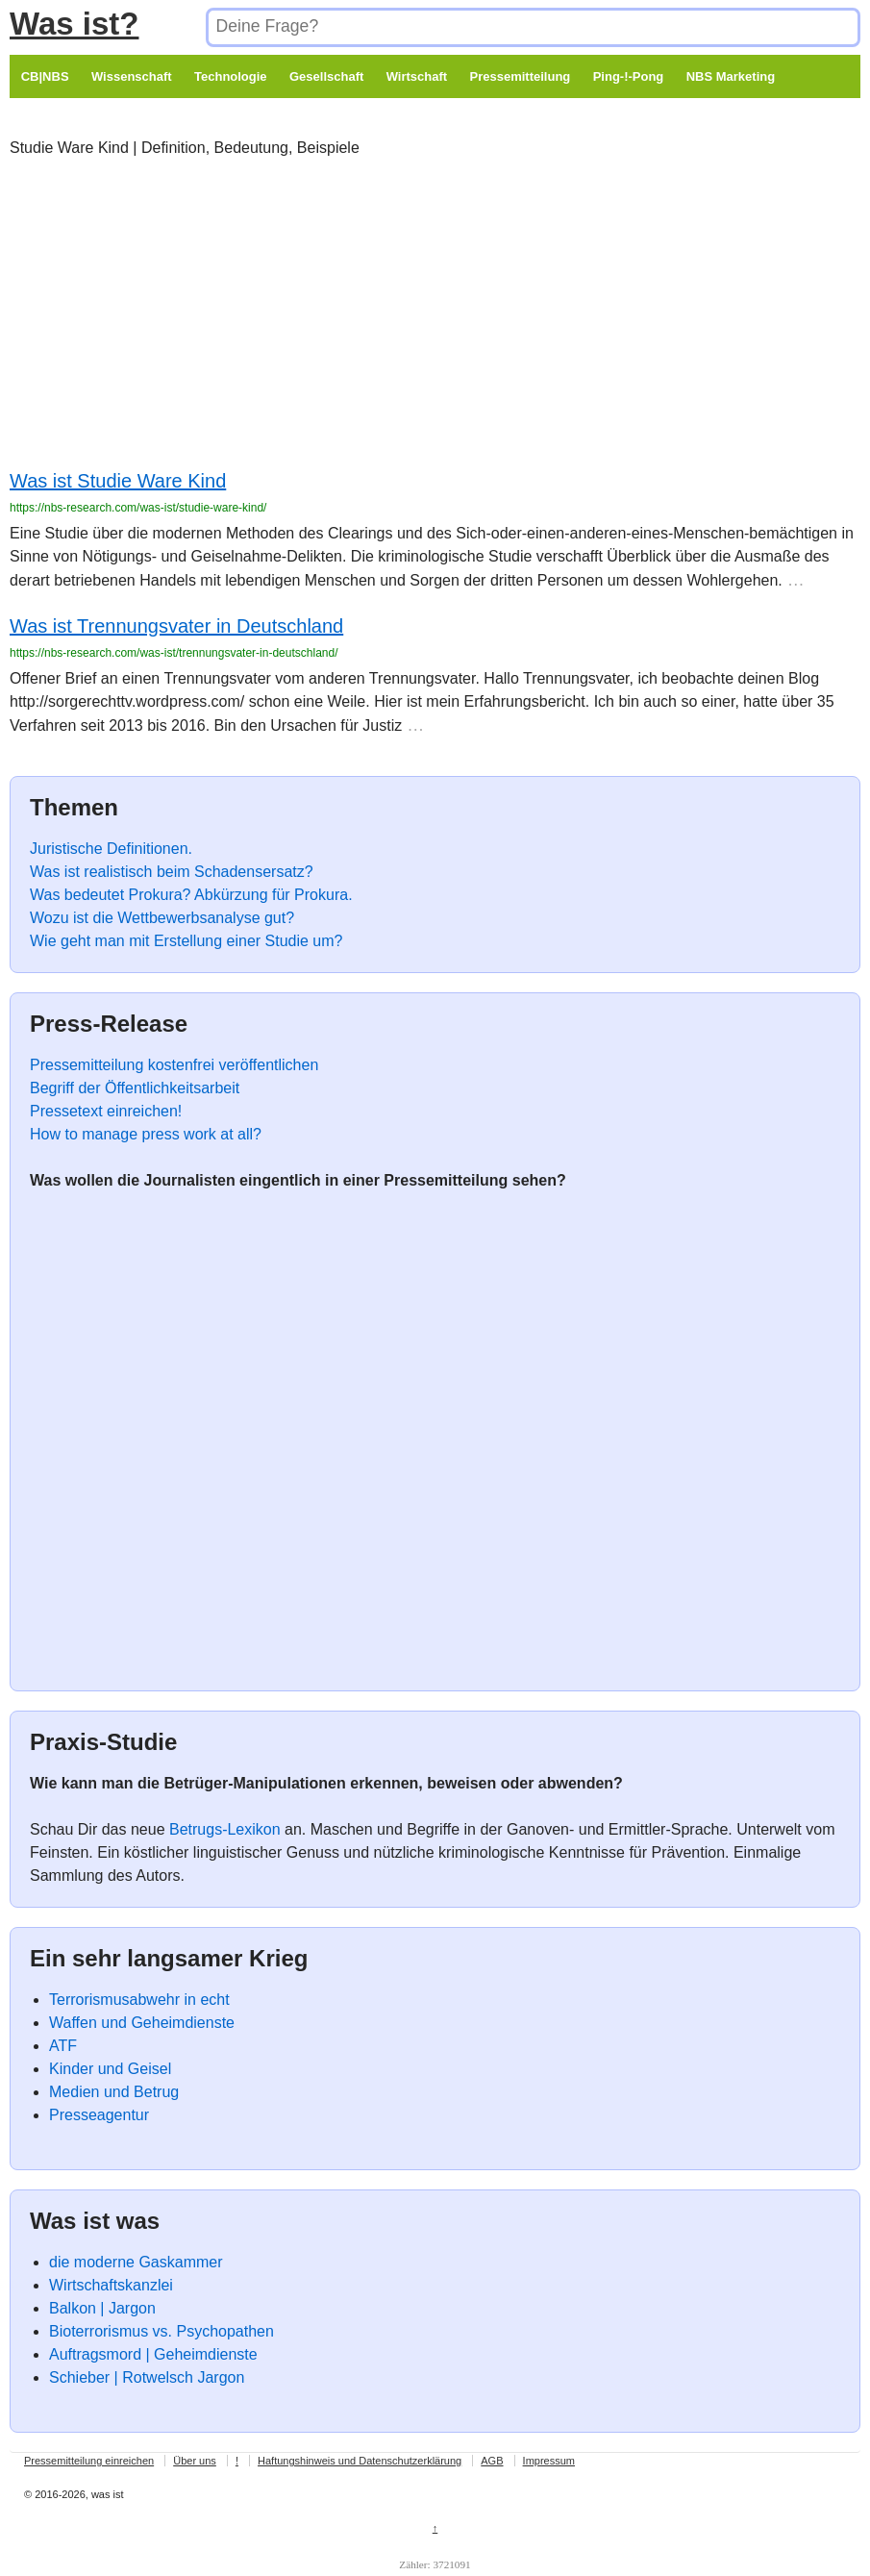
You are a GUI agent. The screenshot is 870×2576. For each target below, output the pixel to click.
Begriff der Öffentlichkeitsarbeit (134, 1088)
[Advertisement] (417, 317)
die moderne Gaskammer (136, 2262)
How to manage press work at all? (145, 1134)
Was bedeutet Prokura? (110, 895)
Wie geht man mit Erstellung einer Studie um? (186, 941)
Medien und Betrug (114, 2092)
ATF (63, 2046)
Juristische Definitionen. (111, 848)
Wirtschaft (416, 76)
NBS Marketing (730, 76)
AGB (492, 2460)
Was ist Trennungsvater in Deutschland (176, 626)
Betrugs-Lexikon (225, 1829)
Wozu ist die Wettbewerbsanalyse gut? (162, 918)
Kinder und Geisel (110, 2069)
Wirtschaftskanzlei (111, 2285)
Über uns (194, 2460)
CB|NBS (45, 76)
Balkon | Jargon (102, 2308)
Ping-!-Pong (628, 76)
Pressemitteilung (520, 76)
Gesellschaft (326, 76)
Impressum (549, 2460)
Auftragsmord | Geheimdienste (153, 2354)
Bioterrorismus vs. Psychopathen (161, 2331)
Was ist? (74, 23)
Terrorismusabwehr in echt (139, 1999)
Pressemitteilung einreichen (89, 2460)
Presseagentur (99, 2115)
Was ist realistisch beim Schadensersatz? (171, 871)
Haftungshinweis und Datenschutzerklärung (359, 2460)
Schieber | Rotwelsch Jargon (146, 2377)
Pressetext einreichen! (106, 1111)
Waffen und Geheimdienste (142, 2022)
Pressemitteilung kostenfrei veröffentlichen (174, 1065)
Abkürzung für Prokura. (273, 895)
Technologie (230, 76)
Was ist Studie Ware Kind (118, 480)
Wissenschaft (131, 76)
